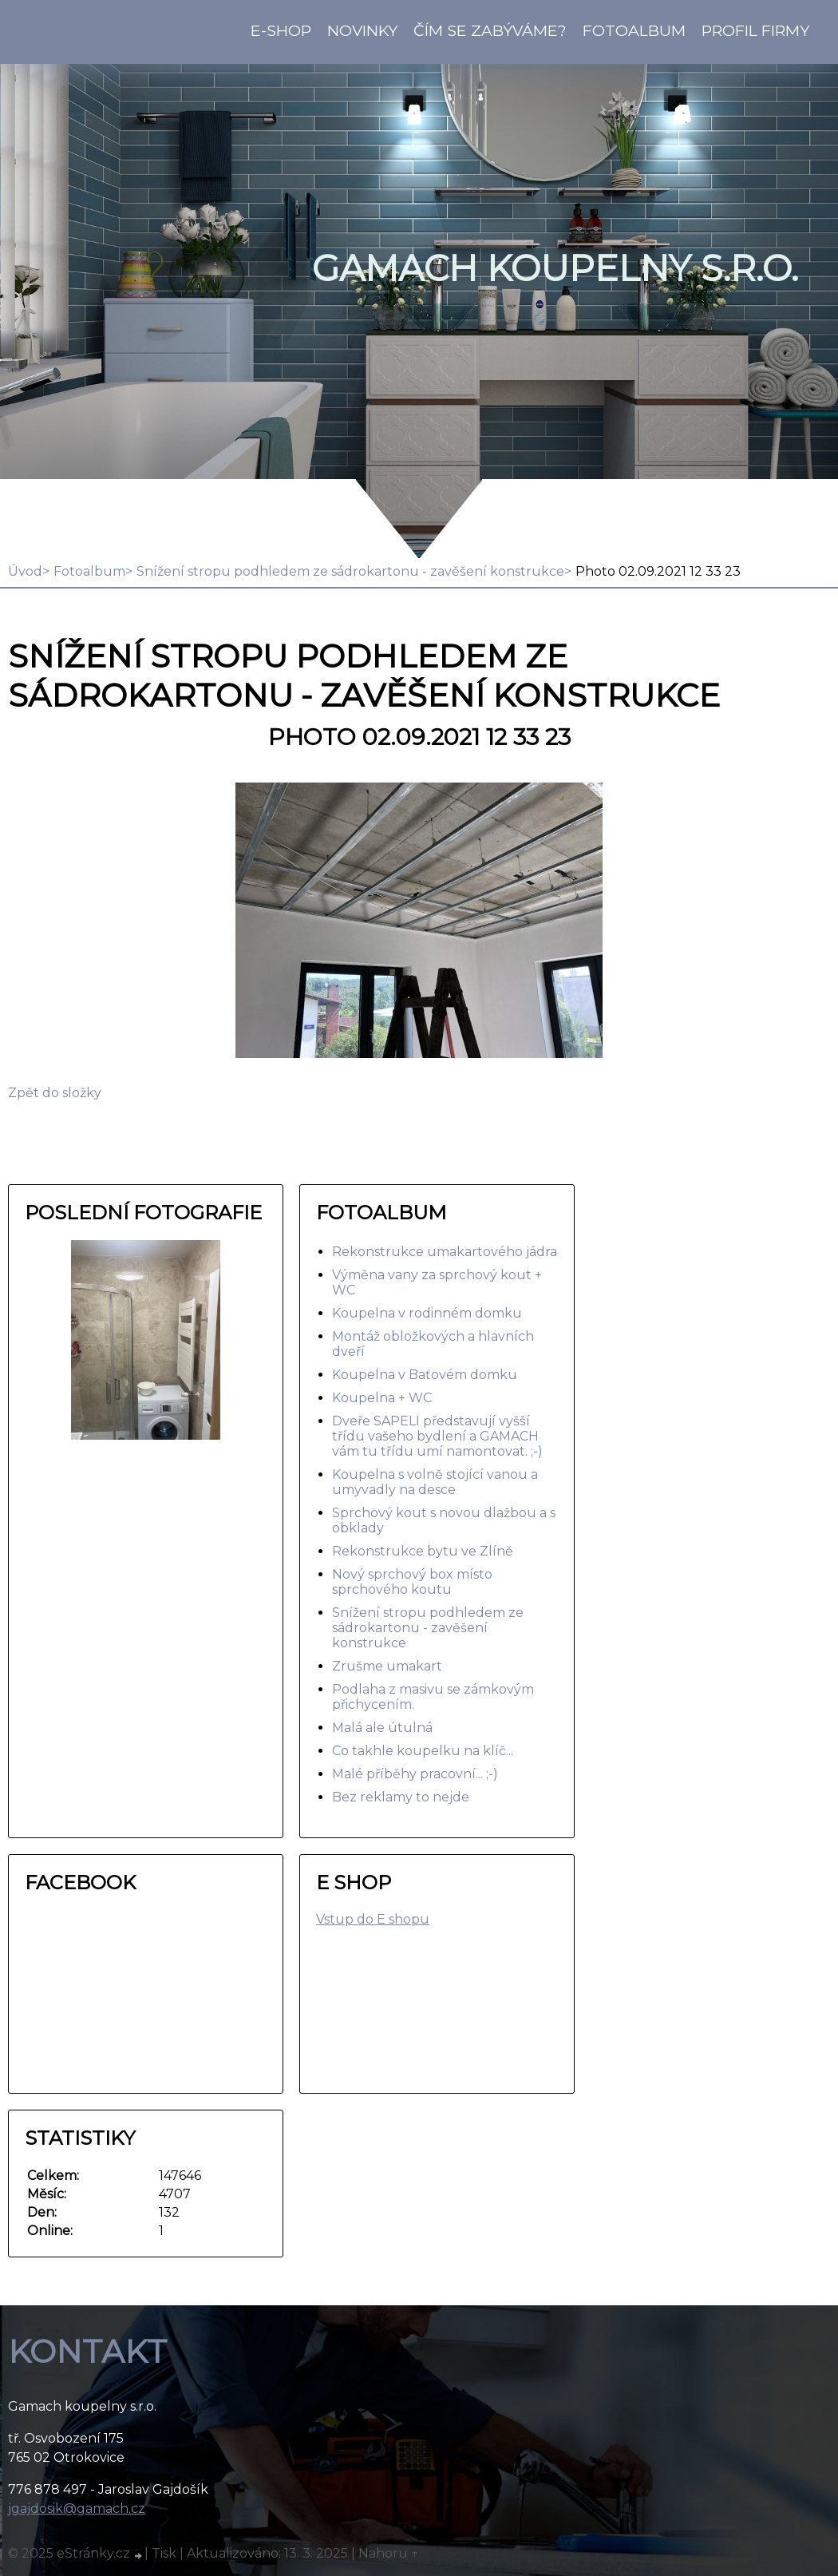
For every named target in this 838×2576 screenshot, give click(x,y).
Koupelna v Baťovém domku (424, 1374)
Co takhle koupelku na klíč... (422, 1750)
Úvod (25, 571)
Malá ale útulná (382, 1727)
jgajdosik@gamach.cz (76, 2508)
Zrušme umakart (387, 1666)
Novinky (362, 30)
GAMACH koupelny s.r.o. (555, 268)
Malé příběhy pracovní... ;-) (415, 1773)
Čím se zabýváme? (490, 30)
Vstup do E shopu (372, 1919)
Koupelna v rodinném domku (427, 1313)
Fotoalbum (634, 30)
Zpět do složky (54, 1092)
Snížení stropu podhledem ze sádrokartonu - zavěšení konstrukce (350, 571)
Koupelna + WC (382, 1397)
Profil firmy (755, 30)
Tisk (164, 2553)
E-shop (281, 30)
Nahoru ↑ (388, 2553)
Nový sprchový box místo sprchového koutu (412, 1582)
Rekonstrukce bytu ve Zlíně (422, 1551)
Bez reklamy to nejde (400, 1797)
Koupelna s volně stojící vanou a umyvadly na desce (435, 1482)
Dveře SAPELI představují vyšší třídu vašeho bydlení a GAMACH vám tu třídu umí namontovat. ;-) (437, 1436)
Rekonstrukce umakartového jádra (444, 1251)
